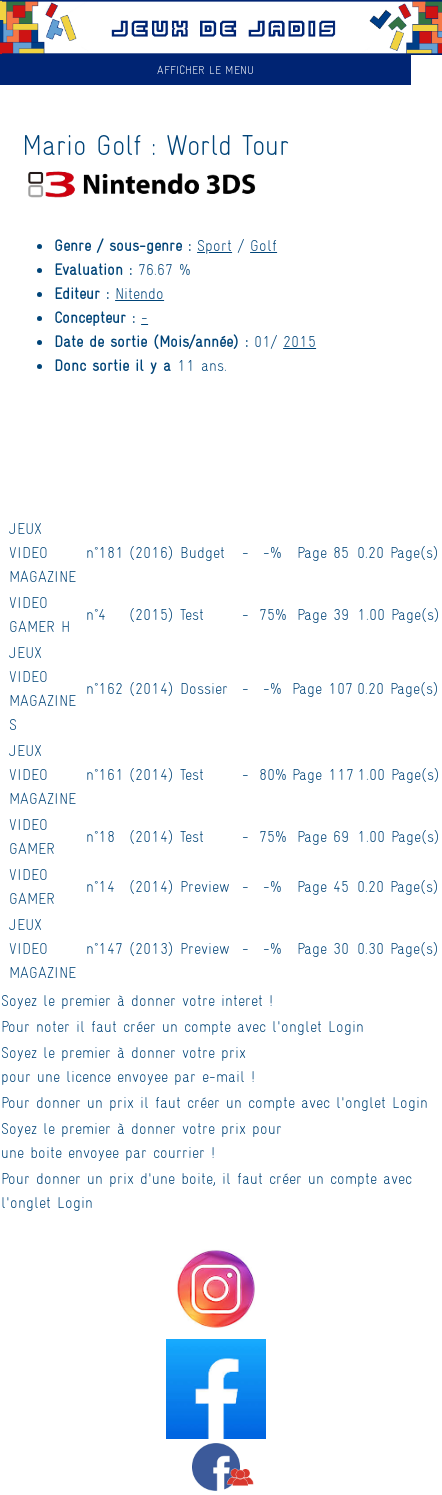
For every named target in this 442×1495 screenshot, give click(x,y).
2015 (299, 340)
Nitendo (139, 292)
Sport (214, 244)
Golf (263, 244)
